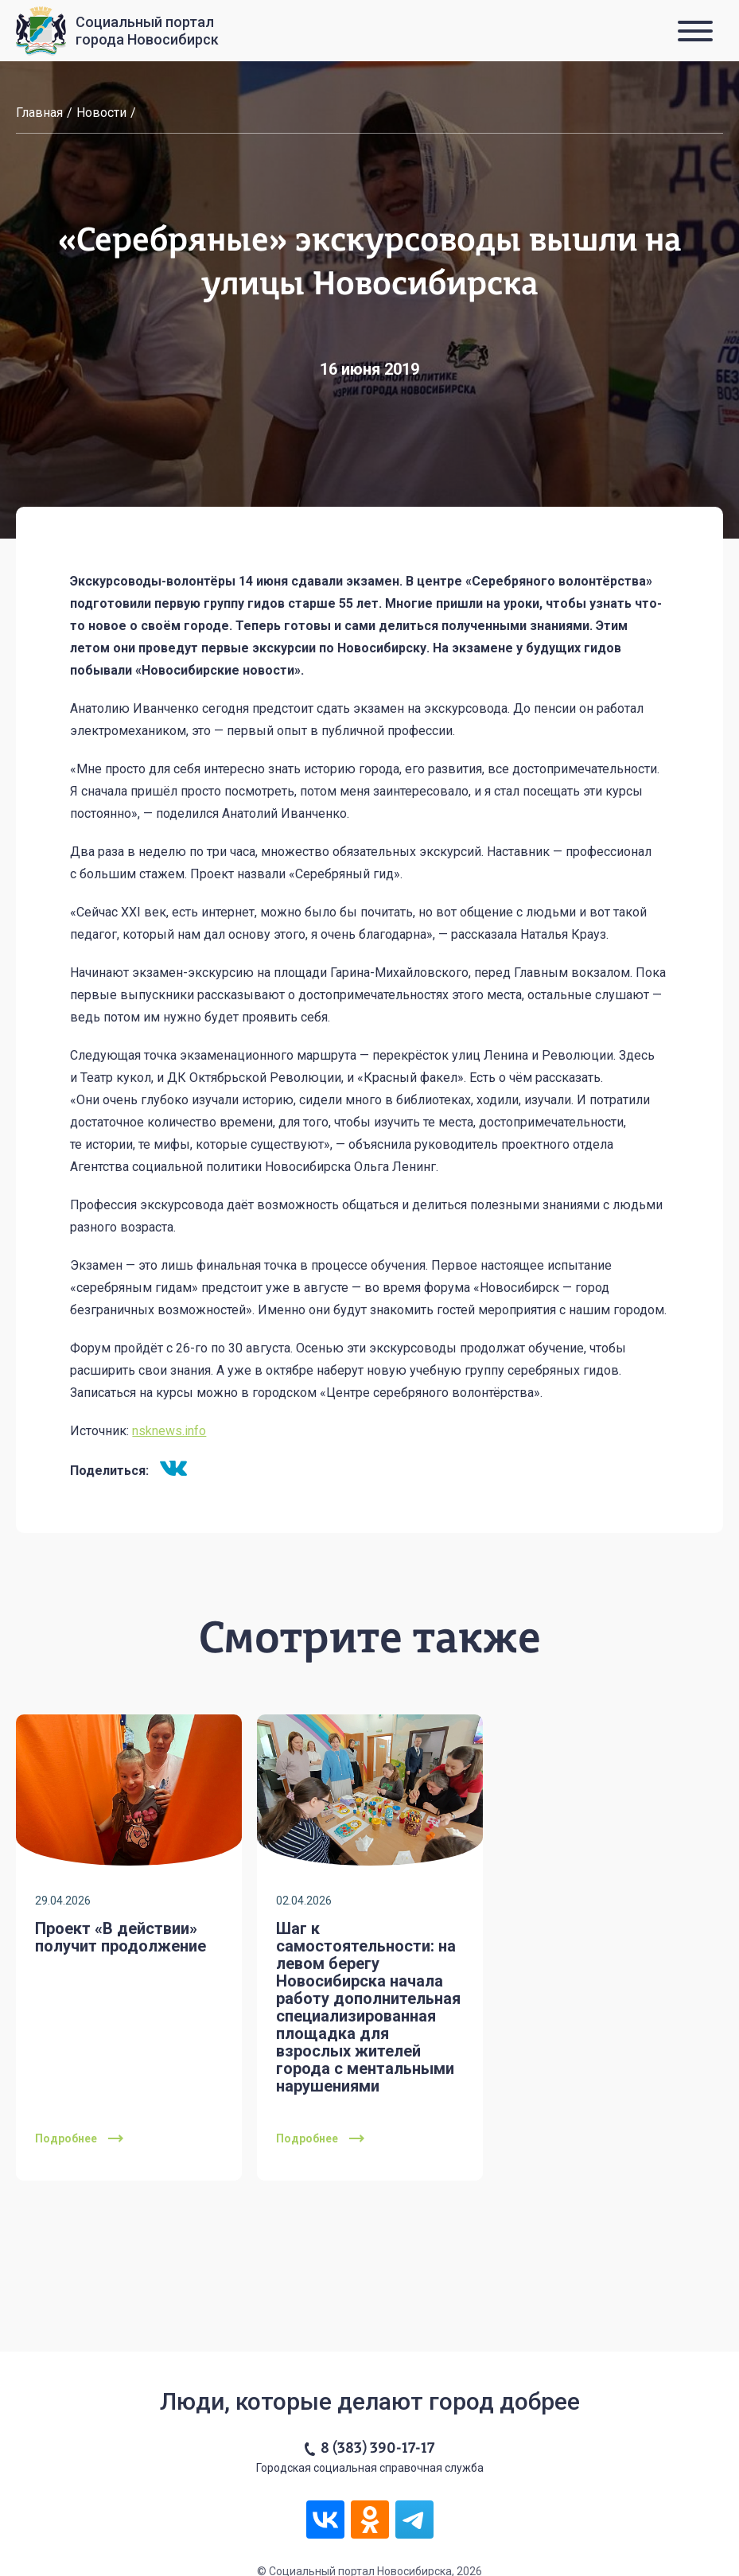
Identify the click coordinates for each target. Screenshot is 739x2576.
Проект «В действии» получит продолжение (120, 1937)
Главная (39, 112)
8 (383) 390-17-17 (377, 2449)
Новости (101, 112)
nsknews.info (169, 1430)
